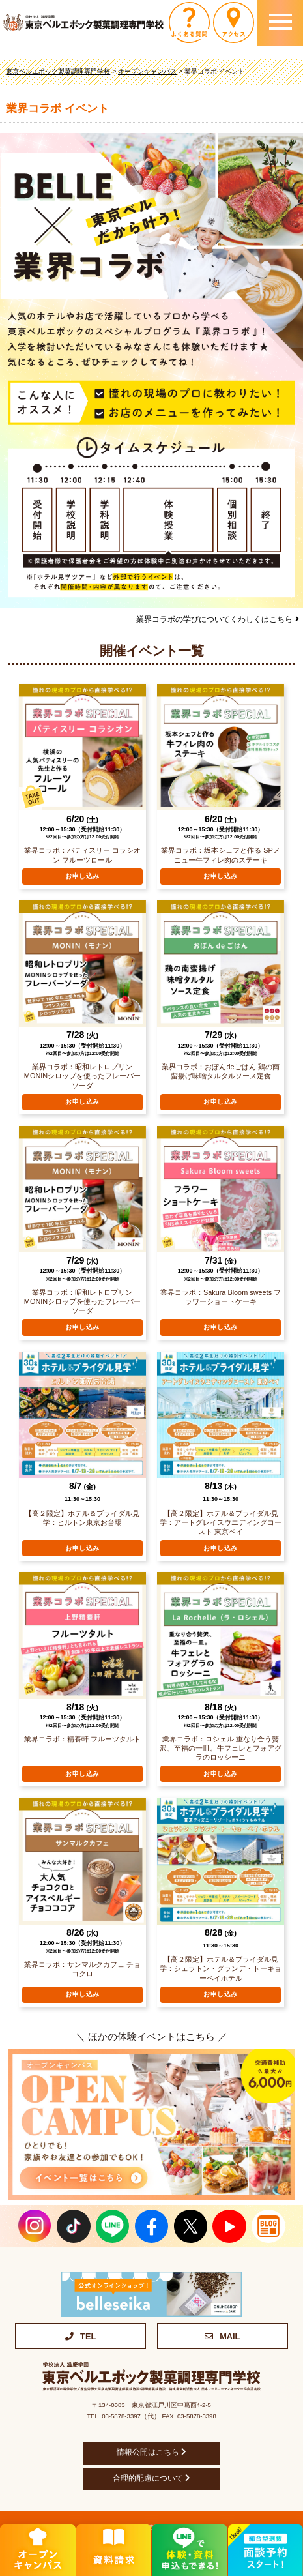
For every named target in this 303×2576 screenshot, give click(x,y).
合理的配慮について (151, 2478)
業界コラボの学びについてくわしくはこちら (217, 619)
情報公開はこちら (151, 2452)
